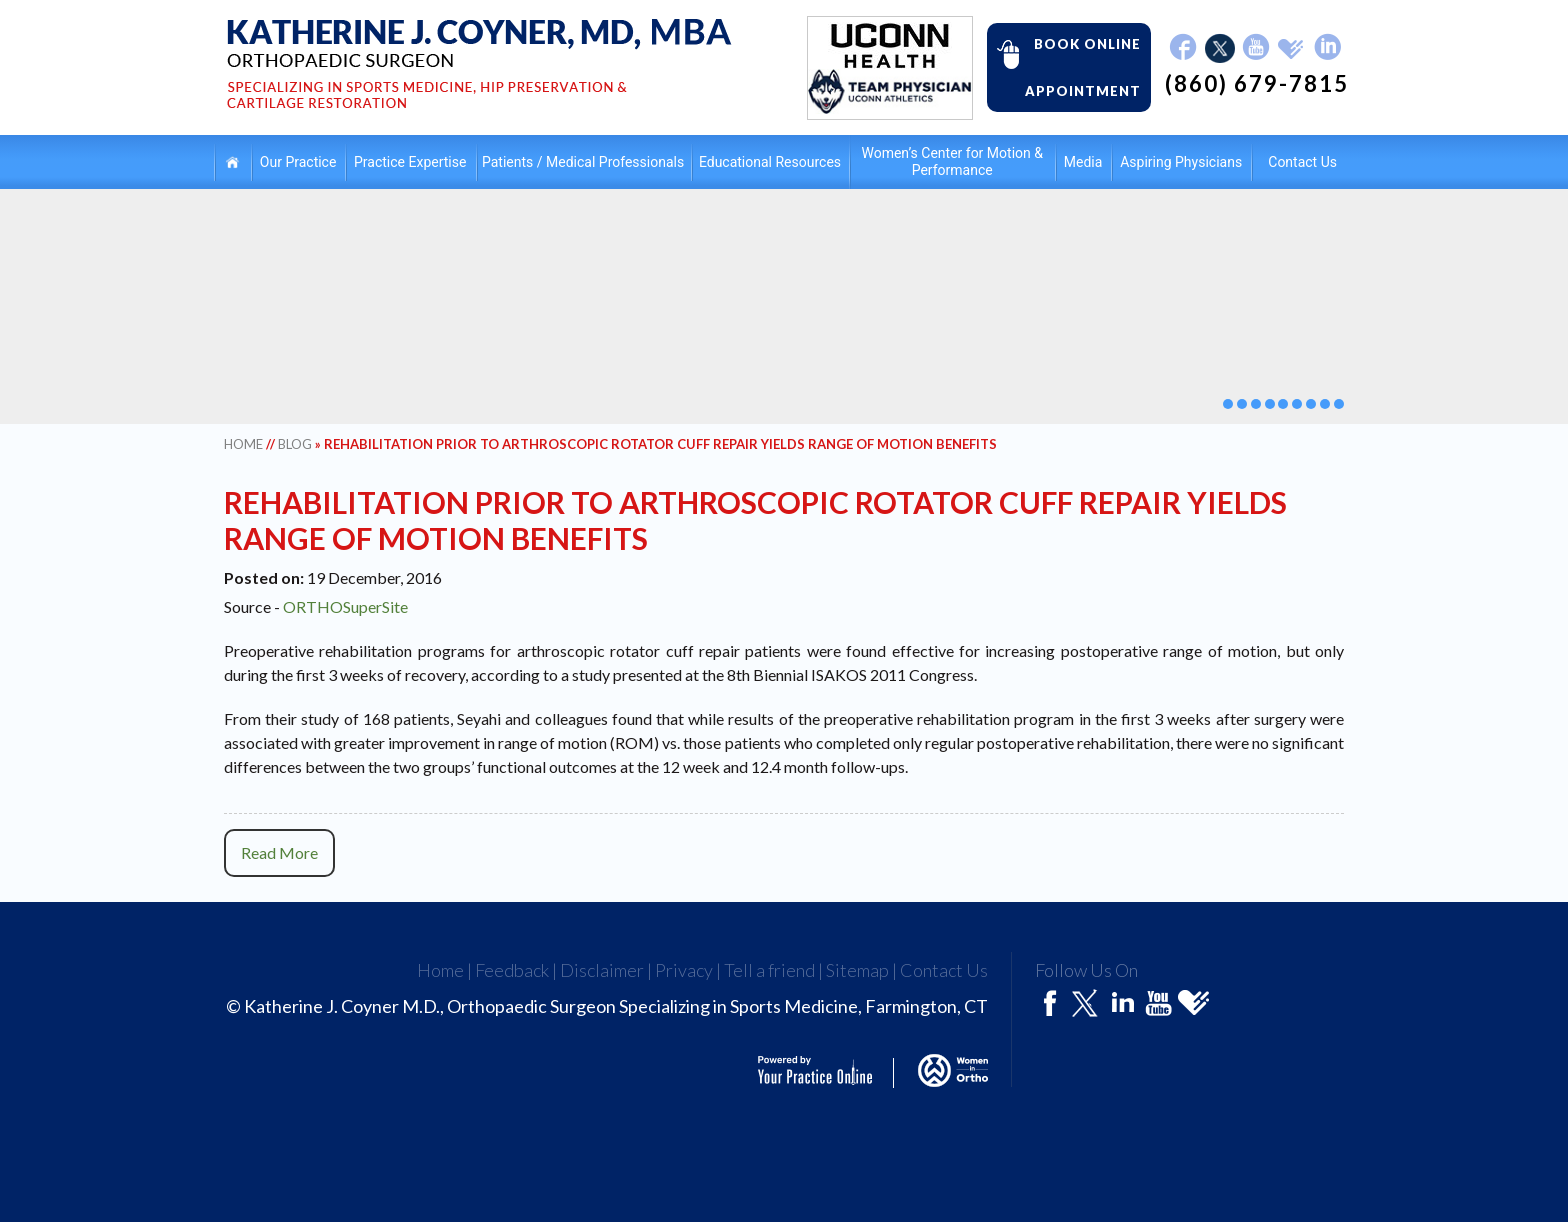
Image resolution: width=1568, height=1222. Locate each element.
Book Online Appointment (1064, 66)
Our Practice (298, 162)
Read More (279, 852)
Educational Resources (770, 162)
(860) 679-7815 (1257, 84)
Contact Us (1302, 162)
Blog (295, 444)
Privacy (684, 970)
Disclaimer (602, 970)
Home (232, 161)
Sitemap (857, 970)
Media (1083, 162)
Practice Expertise (410, 162)
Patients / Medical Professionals (583, 162)
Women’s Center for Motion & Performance (951, 161)
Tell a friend (769, 970)
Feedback (512, 970)
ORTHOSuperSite (345, 606)
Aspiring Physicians (1181, 162)
